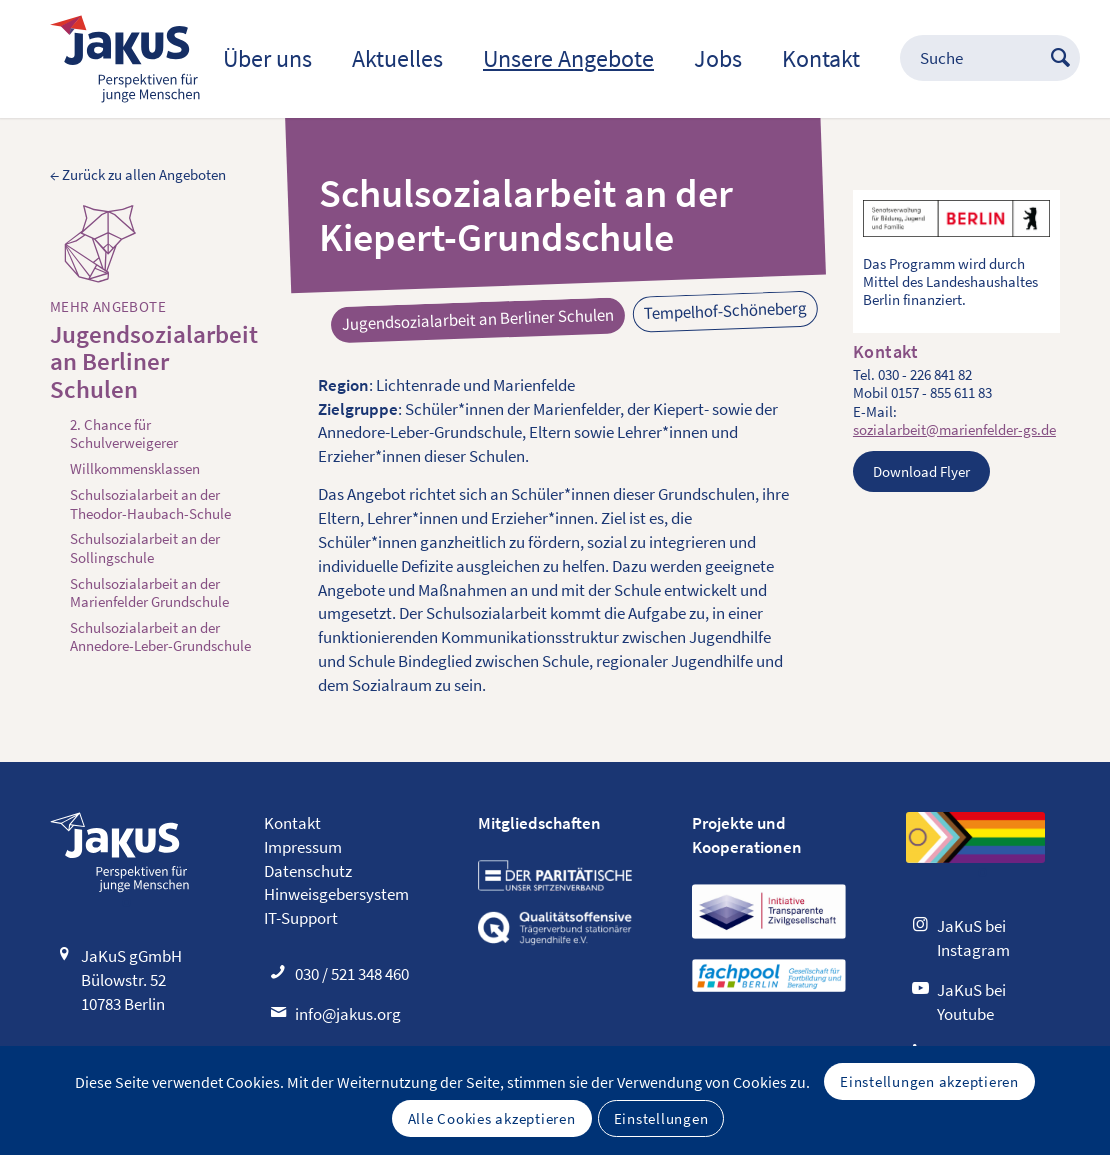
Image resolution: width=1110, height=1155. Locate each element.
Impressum (303, 847)
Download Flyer (921, 471)
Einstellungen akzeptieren (929, 1081)
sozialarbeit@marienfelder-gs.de (954, 429)
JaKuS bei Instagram (973, 938)
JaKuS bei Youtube (971, 1002)
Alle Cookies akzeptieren (492, 1118)
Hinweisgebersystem (336, 894)
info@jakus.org (348, 1014)
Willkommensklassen (135, 469)
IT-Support (301, 918)
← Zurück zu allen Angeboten (138, 175)
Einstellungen (661, 1118)
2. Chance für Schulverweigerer (124, 434)
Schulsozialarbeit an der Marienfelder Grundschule (149, 593)
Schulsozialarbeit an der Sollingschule (145, 548)
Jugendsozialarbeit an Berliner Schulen (153, 362)
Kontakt (292, 823)
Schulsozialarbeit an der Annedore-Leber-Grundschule (160, 637)
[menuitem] (267, 59)
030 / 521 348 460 (352, 974)
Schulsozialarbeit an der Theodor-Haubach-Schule (150, 504)
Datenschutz (308, 871)
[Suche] (970, 59)
